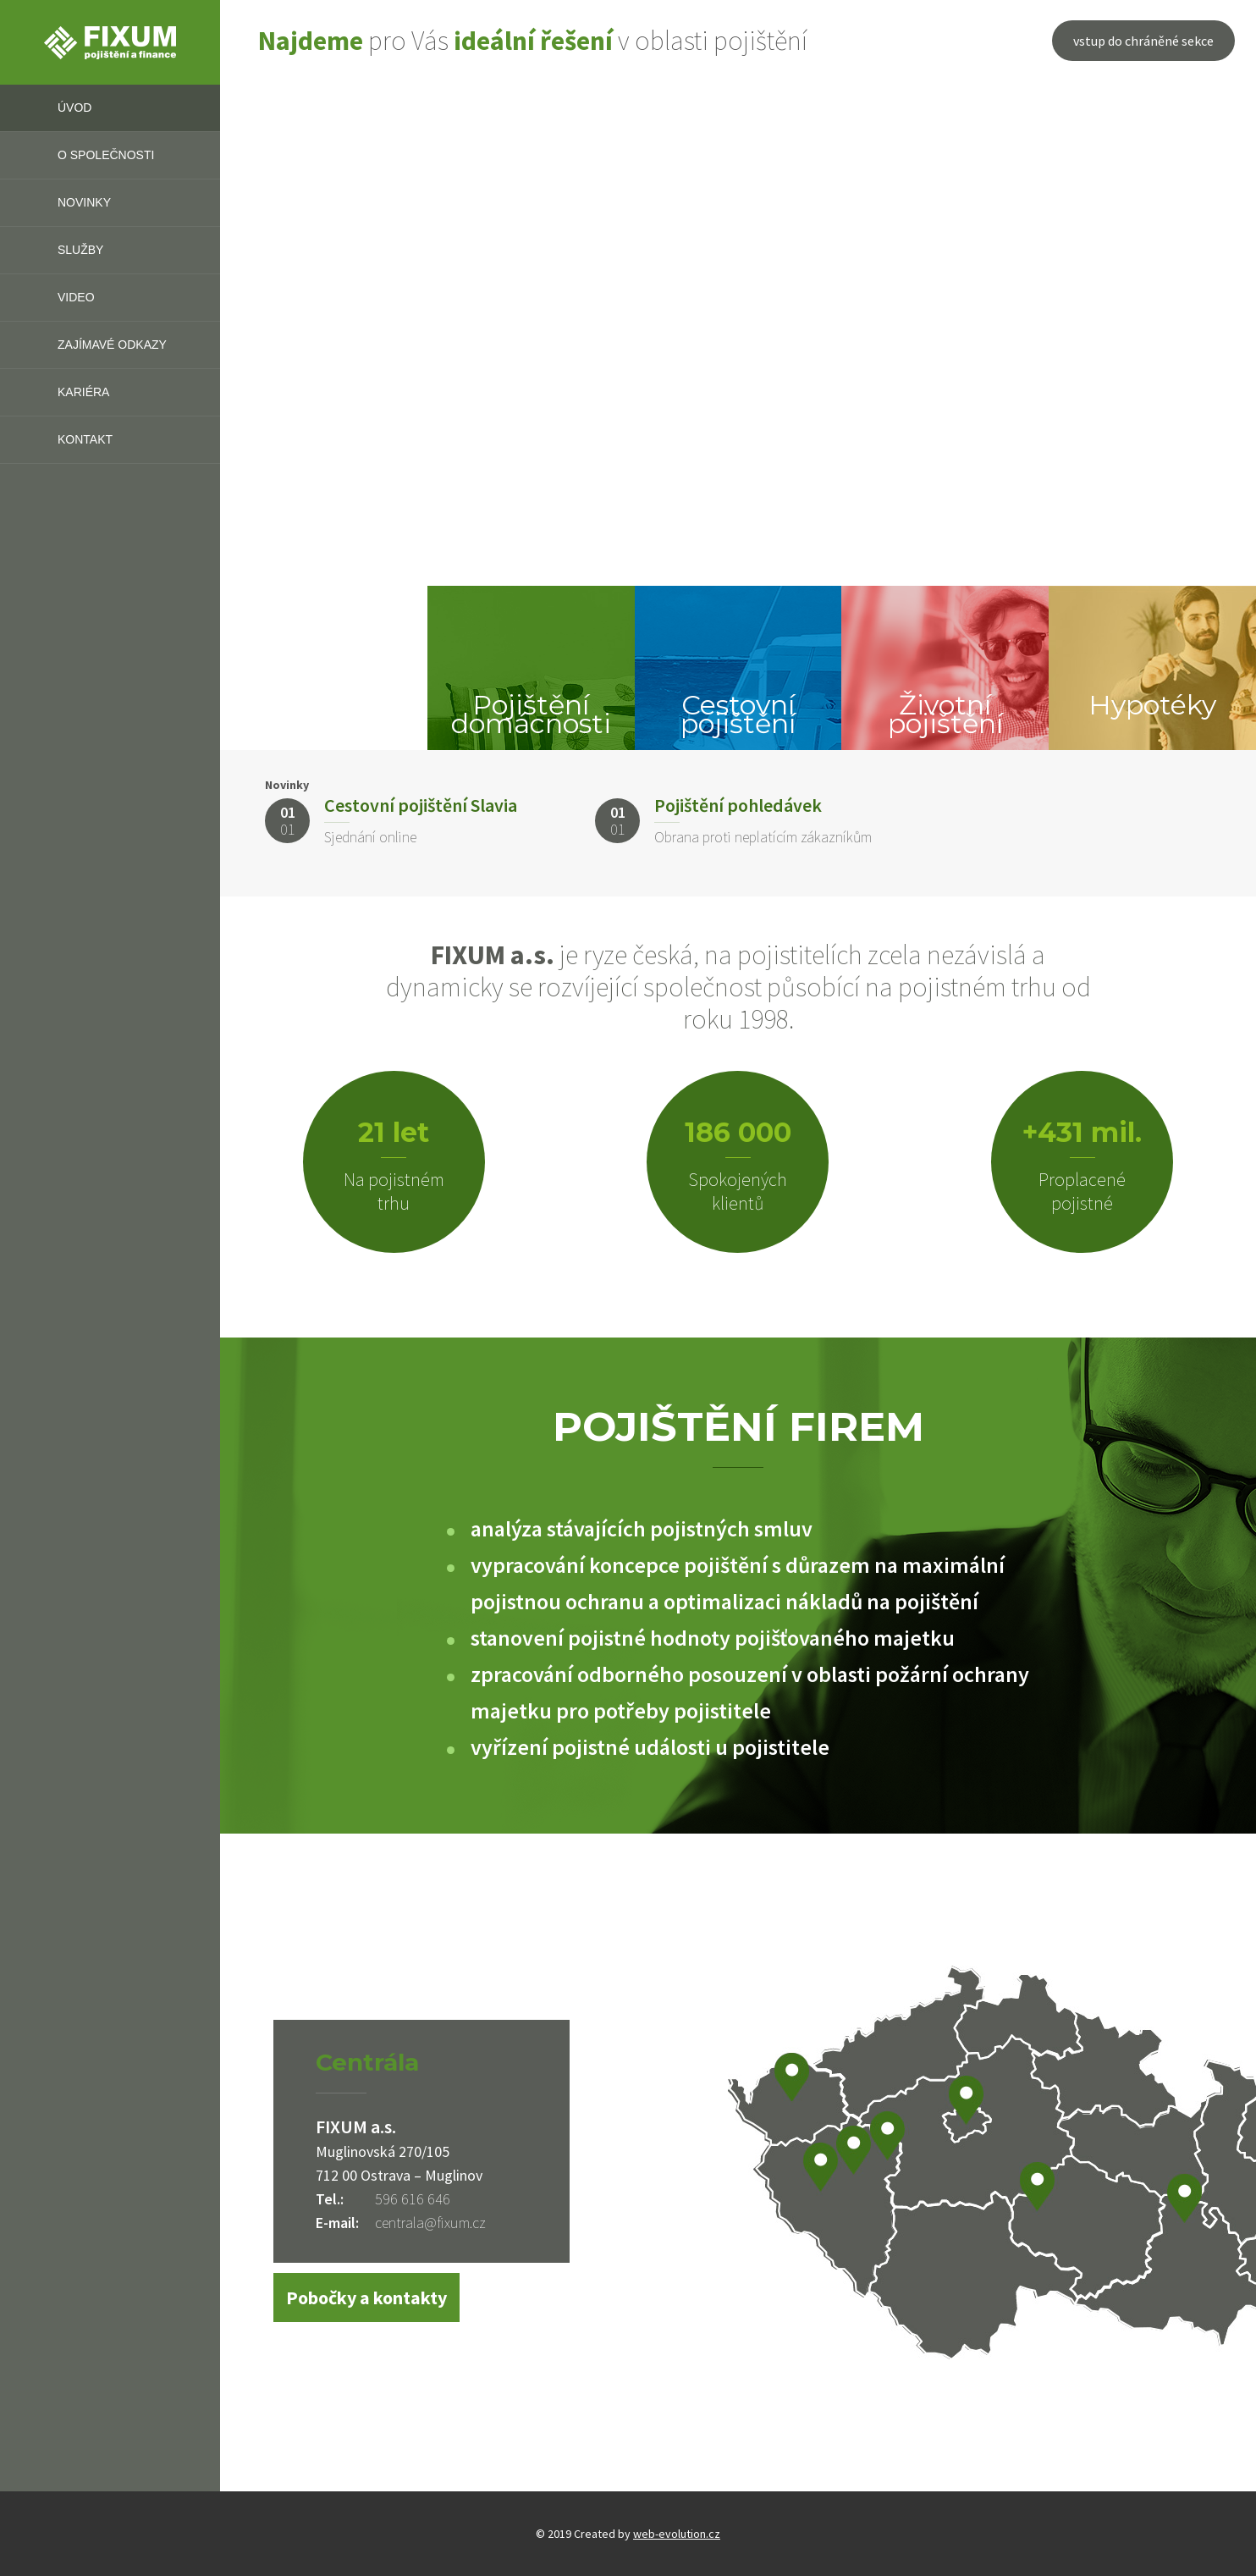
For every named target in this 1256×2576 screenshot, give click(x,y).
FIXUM (110, 42)
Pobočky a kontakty (366, 2297)
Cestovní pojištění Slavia (420, 805)
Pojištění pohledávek (738, 805)
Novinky (84, 202)
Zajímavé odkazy (112, 344)
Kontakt (85, 439)
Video (76, 297)
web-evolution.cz (676, 2533)
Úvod (74, 107)
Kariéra (83, 392)
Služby (80, 249)
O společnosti (106, 155)
